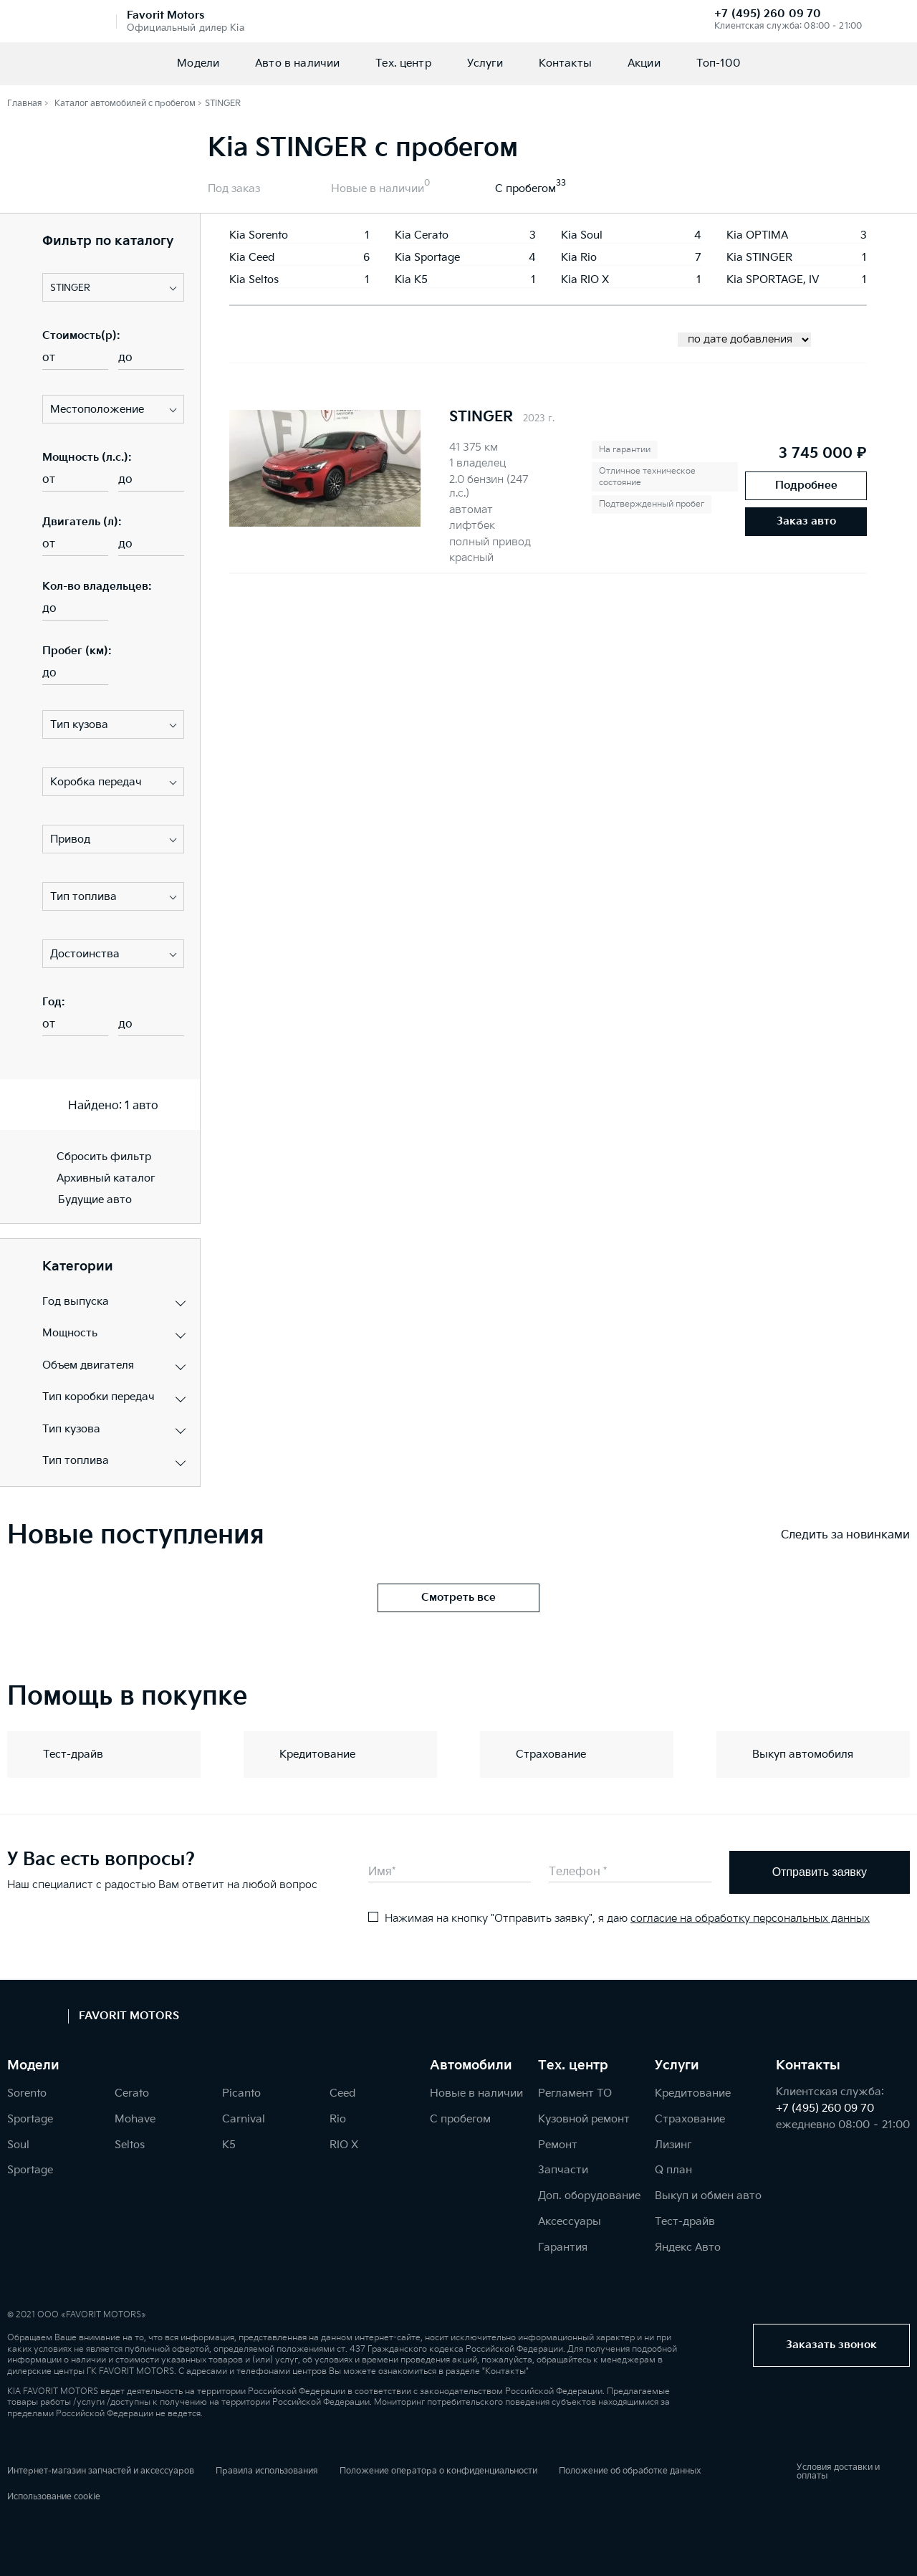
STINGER (481, 417)
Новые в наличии (377, 188)
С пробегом (525, 188)
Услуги (485, 63)
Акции (644, 63)
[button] (113, 287)
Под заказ (234, 188)
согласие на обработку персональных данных (750, 1918)
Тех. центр (403, 63)
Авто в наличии (297, 63)
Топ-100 (718, 63)
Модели (198, 63)
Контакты (565, 63)
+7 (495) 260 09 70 (767, 14)
